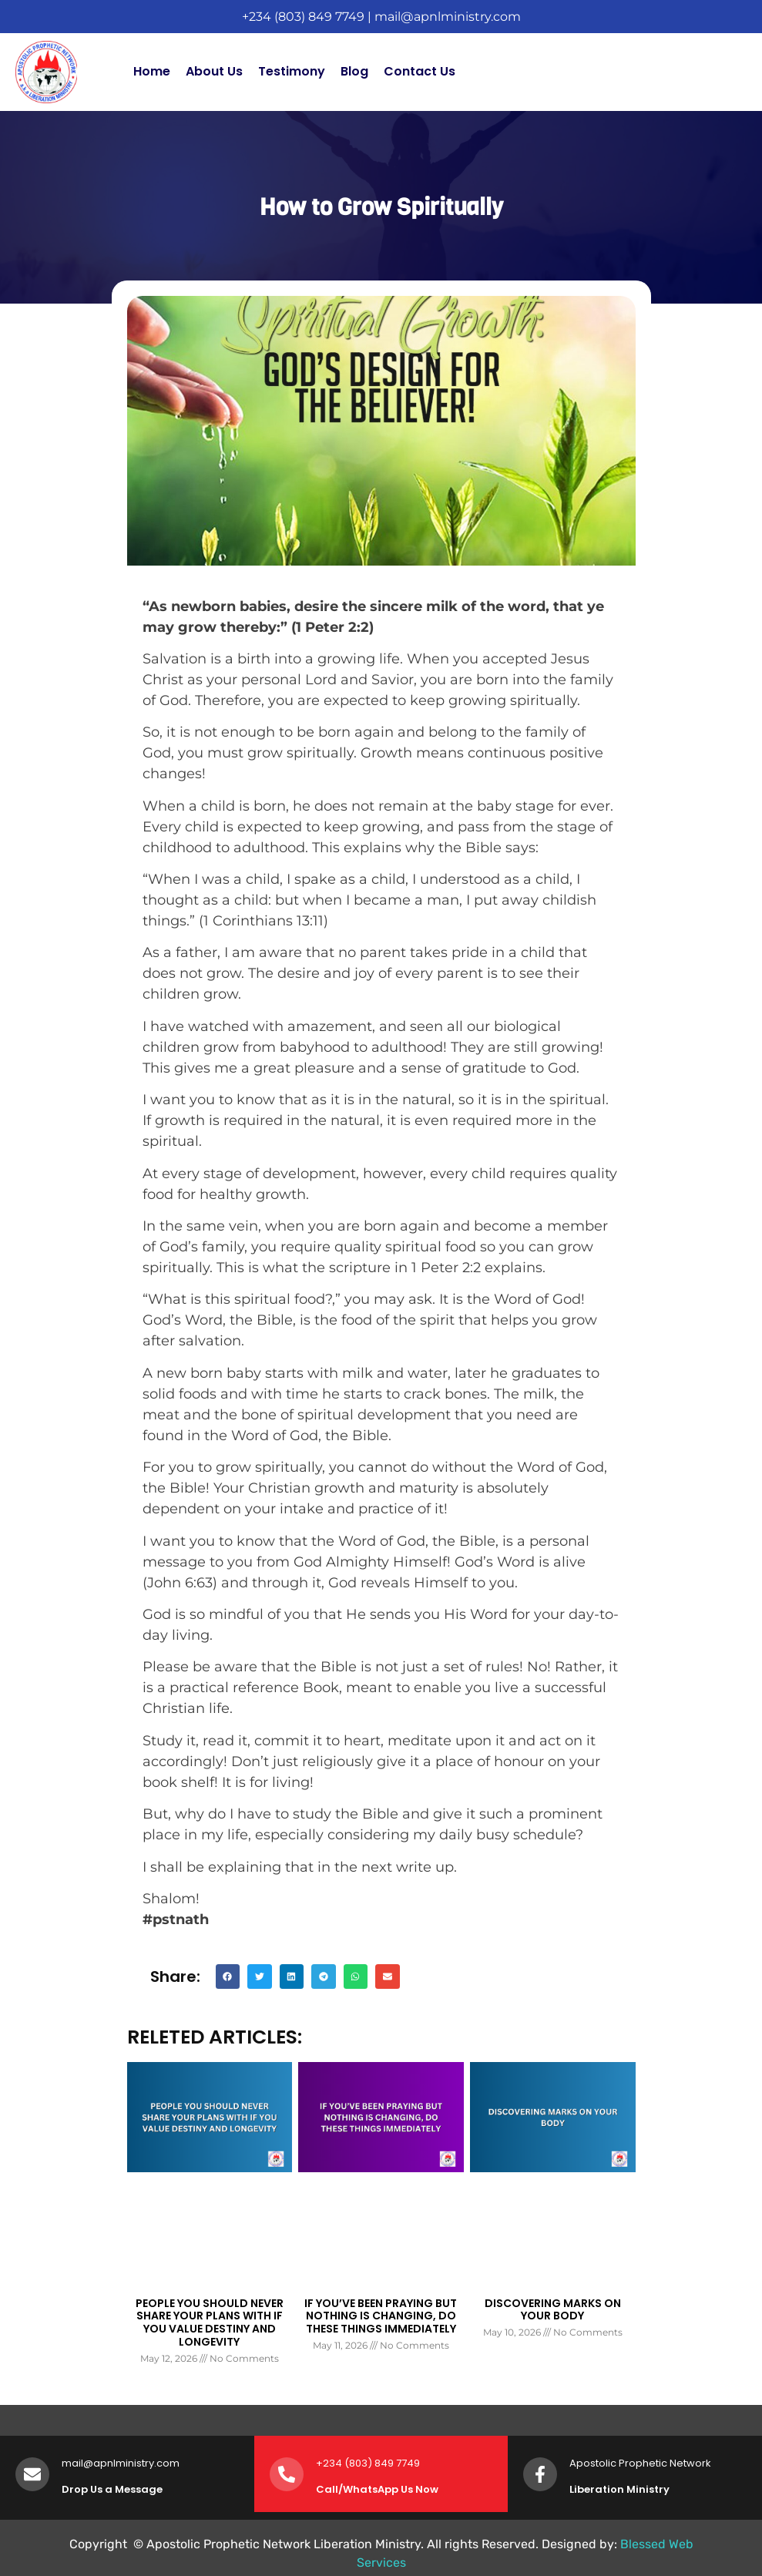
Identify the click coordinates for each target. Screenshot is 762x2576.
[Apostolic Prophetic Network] (540, 2474)
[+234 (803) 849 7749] (287, 2474)
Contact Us (419, 71)
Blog (354, 71)
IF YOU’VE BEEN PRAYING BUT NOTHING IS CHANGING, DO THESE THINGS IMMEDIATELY (380, 2316)
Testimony (291, 71)
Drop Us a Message (112, 2489)
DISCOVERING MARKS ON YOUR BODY (553, 2310)
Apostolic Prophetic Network (640, 2463)
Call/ (329, 2489)
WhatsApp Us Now (390, 2489)
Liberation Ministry (619, 2489)
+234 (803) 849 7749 (303, 16)
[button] (228, 1976)
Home (151, 71)
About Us (214, 71)
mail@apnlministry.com (447, 16)
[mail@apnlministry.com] (32, 2474)
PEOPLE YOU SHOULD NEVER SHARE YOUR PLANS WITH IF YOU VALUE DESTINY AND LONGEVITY (210, 2322)
